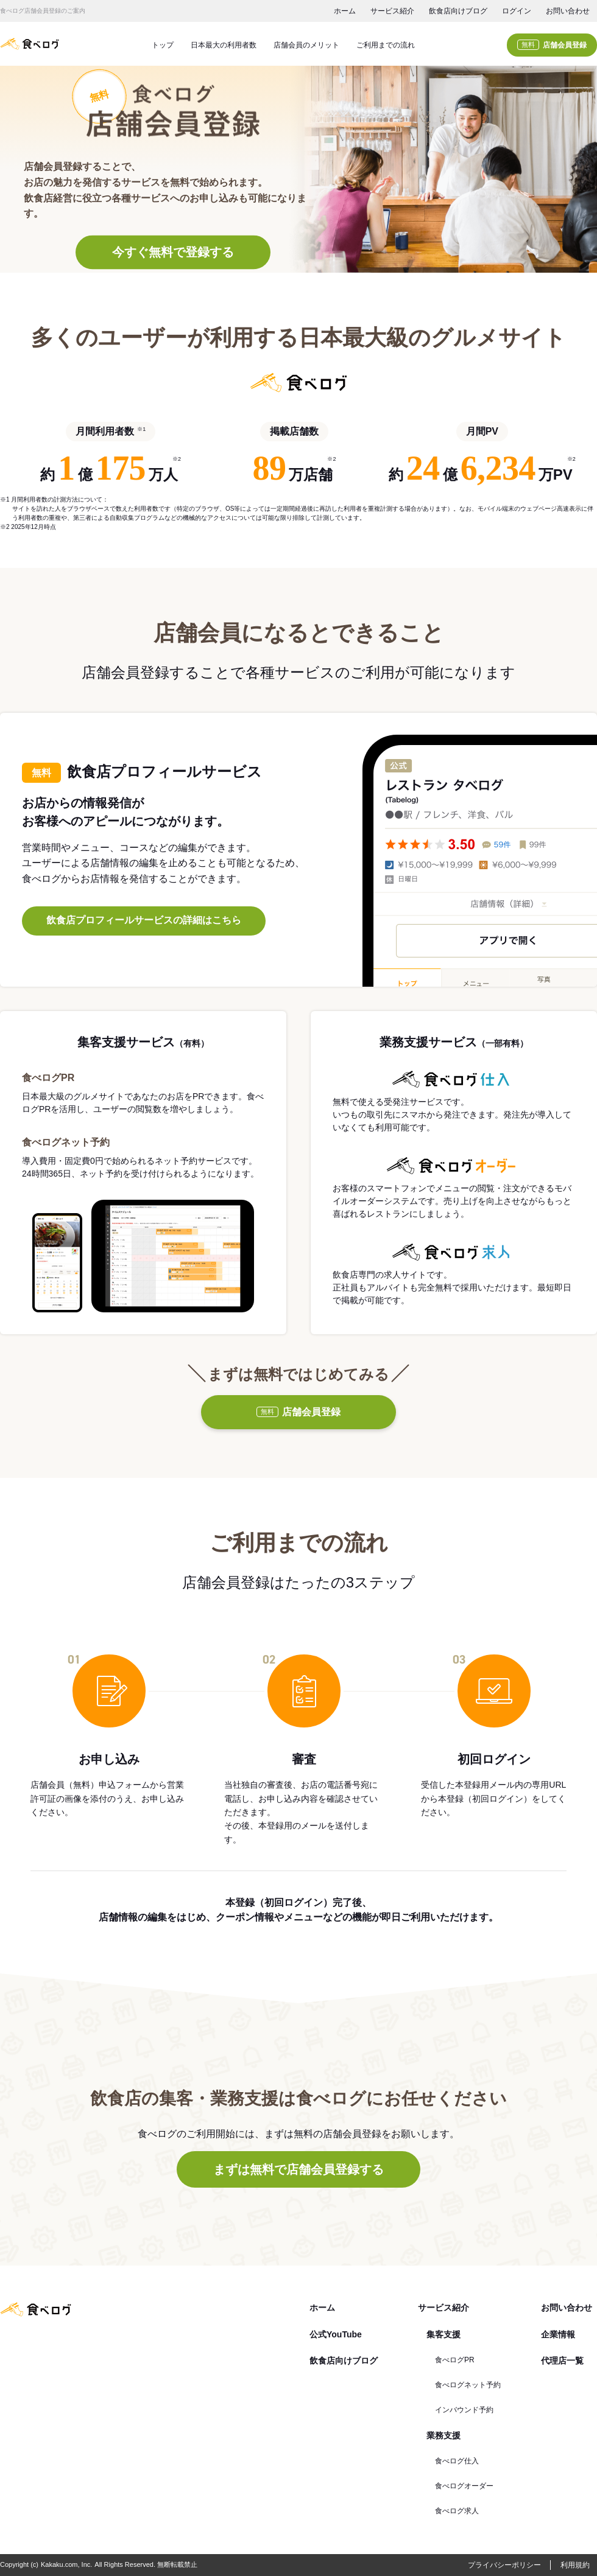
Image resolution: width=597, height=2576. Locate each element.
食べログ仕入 (457, 2461)
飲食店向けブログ (458, 11)
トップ (163, 45)
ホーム (345, 11)
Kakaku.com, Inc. (66, 2564)
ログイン (516, 11)
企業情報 (558, 2334)
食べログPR (455, 2360)
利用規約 (575, 2565)
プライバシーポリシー (504, 2565)
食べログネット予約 (468, 2385)
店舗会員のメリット (306, 45)
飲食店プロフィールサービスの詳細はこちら (143, 920)
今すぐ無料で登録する (173, 252)
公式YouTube (335, 2334)
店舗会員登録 (552, 45)
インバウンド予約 (464, 2410)
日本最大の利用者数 (223, 45)
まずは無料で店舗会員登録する (298, 2169)
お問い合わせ (568, 11)
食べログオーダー (464, 2486)
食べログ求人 (457, 2511)
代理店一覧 (562, 2360)
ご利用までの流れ (385, 45)
